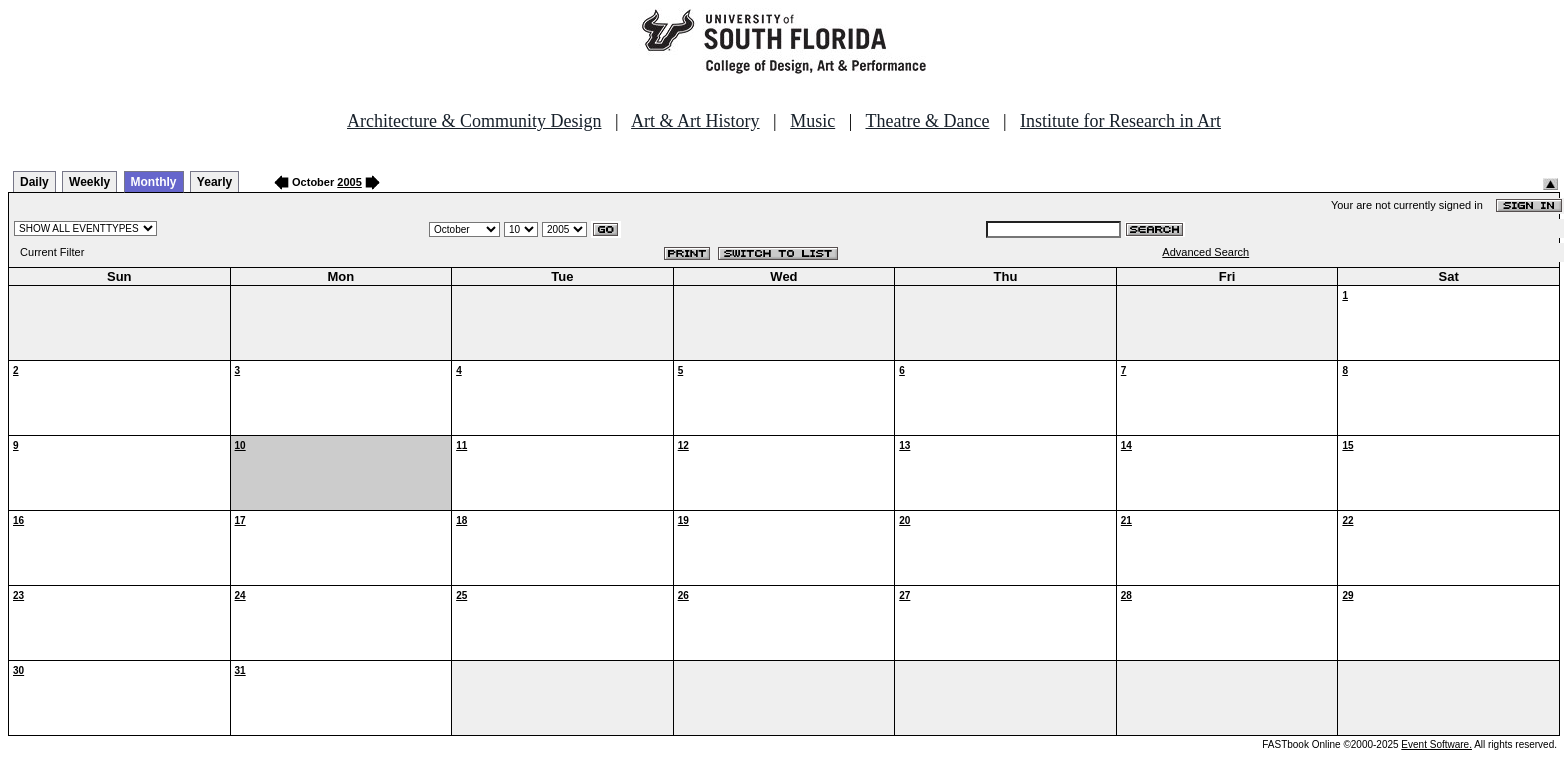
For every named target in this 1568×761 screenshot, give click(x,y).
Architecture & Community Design (474, 121)
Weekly (89, 182)
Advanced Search (1205, 252)
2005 (349, 182)
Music (812, 121)
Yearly (214, 182)
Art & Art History (695, 121)
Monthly (154, 182)
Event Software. (1436, 744)
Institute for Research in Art (1120, 121)
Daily (34, 182)
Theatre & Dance (927, 121)
